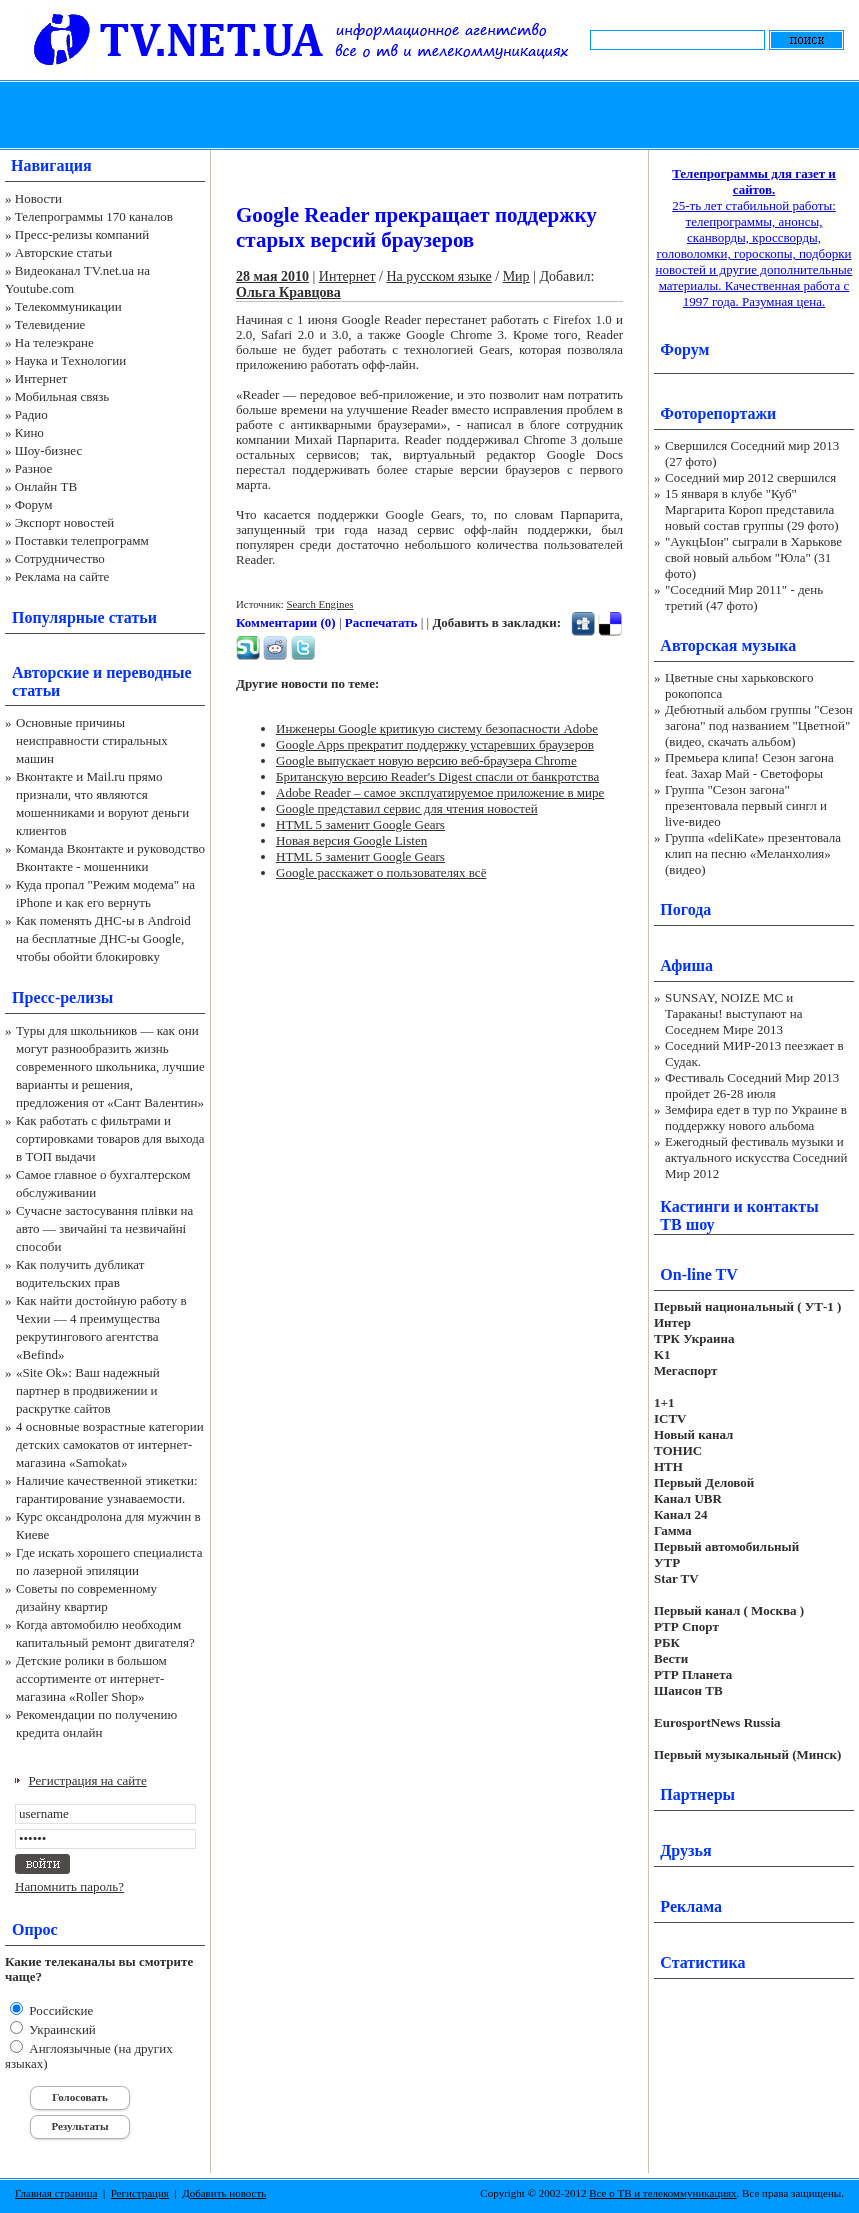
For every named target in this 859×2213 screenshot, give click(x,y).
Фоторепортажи (718, 413)
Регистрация (140, 2193)
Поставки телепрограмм (82, 540)
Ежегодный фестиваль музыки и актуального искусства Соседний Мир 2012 (756, 1157)
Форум (34, 504)
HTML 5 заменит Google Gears (360, 824)
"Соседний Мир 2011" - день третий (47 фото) (744, 597)
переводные (148, 672)
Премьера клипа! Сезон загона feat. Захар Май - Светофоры (749, 765)
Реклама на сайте (62, 576)
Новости (38, 198)
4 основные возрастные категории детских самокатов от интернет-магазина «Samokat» (110, 1444)
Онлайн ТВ (46, 486)
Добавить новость (224, 2193)
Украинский (61, 2029)
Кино (29, 432)
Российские (59, 2010)
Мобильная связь (62, 396)
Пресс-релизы (62, 997)
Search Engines (319, 604)
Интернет (41, 378)
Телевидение (50, 324)
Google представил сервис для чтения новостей (407, 808)
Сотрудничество (60, 558)
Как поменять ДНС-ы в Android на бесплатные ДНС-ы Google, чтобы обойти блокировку (103, 938)
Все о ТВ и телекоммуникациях (662, 2193)
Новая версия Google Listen (351, 840)
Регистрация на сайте (88, 1780)
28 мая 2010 (272, 276)
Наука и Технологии (70, 360)
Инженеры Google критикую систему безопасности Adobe (437, 728)
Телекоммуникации (68, 306)
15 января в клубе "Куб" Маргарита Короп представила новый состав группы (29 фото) (752, 509)
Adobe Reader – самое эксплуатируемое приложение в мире (440, 792)
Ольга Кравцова (288, 292)
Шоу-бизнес (48, 450)
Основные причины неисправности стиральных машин (92, 740)
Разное (34, 468)
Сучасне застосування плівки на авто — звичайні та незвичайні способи (104, 1228)
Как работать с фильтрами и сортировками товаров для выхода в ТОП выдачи (110, 1138)
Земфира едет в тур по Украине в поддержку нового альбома (756, 1117)
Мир (516, 276)
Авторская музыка (728, 645)
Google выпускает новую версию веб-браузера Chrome (426, 760)
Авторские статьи (63, 252)
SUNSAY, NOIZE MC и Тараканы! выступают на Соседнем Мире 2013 (733, 1013)
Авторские (50, 672)
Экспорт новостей (65, 522)
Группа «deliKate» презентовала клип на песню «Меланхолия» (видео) (753, 853)
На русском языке (438, 276)
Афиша (686, 965)
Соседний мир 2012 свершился (750, 477)
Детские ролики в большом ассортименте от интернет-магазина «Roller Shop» (91, 1678)
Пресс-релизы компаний (82, 234)
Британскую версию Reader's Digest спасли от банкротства (437, 776)
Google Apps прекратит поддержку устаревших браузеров (435, 744)
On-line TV (699, 1274)
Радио (31, 414)
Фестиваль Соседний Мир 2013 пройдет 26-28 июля (752, 1085)
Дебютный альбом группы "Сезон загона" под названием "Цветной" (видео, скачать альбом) (759, 725)
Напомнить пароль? (69, 1886)
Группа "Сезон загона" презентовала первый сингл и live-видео (746, 805)
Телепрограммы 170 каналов (94, 216)
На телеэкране (54, 342)
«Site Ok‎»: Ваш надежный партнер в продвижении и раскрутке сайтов (88, 1390)
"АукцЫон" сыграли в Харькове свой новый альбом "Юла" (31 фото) (753, 557)
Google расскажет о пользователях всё (381, 872)
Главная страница (56, 2193)
